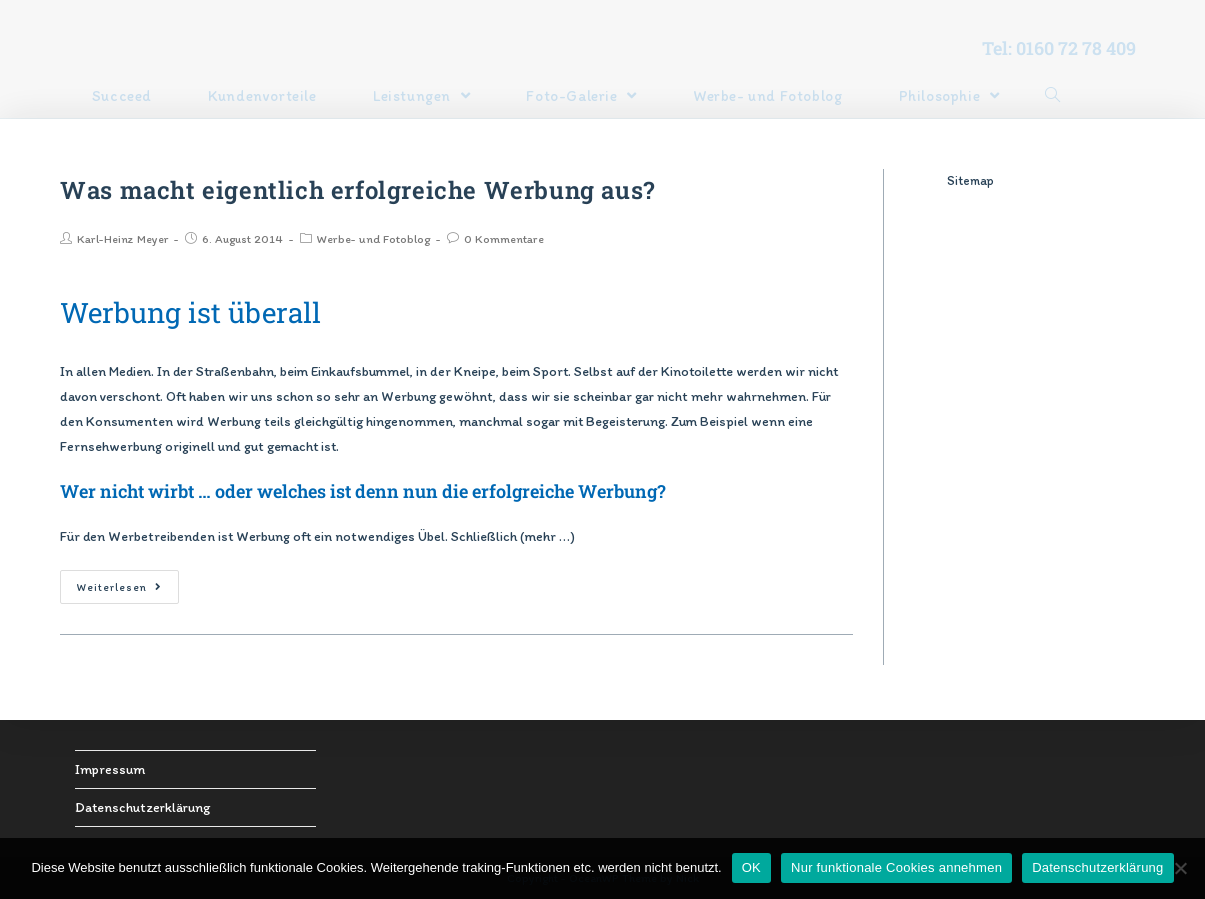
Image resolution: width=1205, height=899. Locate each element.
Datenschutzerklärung (142, 807)
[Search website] (1052, 96)
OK (751, 867)
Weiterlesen (119, 587)
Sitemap (970, 180)
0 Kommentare (504, 239)
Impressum (110, 769)
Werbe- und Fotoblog (373, 239)
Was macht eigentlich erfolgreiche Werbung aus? (357, 190)
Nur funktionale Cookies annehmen (896, 867)
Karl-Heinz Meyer (122, 239)
